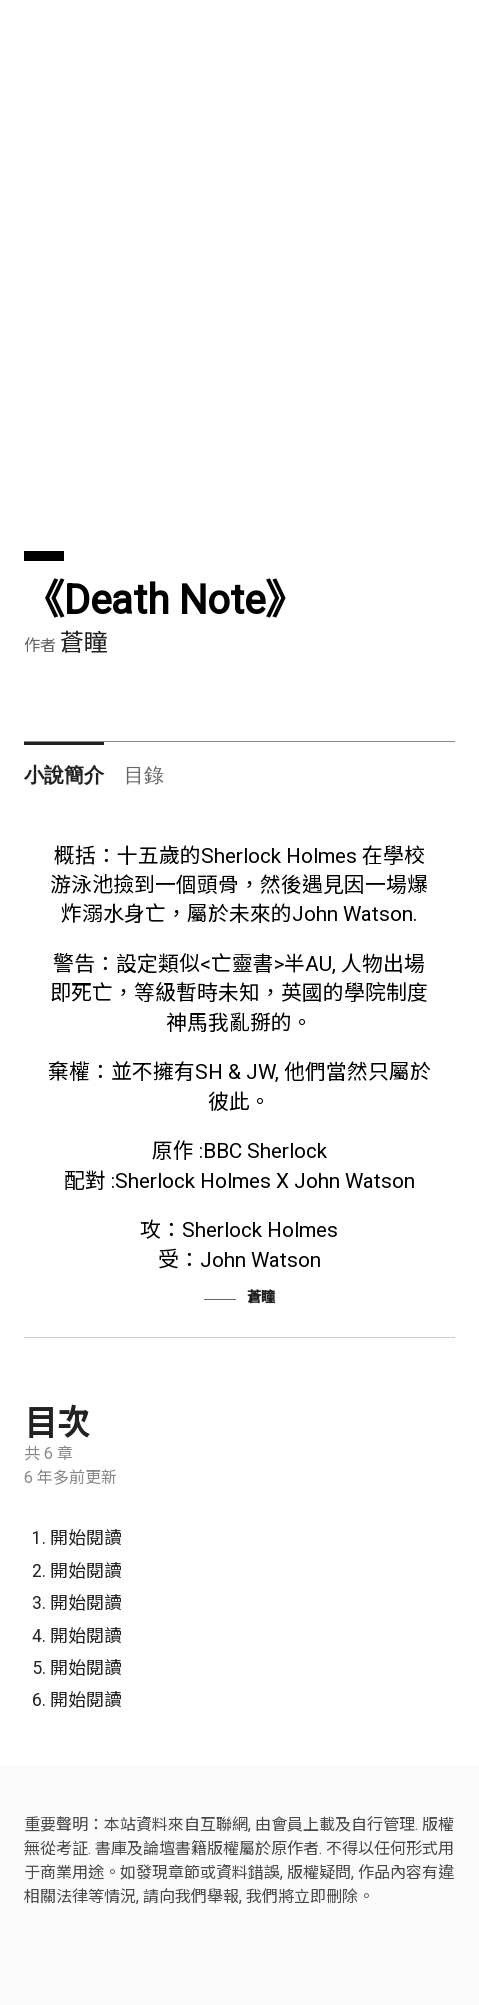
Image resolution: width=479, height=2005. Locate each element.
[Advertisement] (239, 311)
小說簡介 (64, 775)
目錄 (144, 775)
